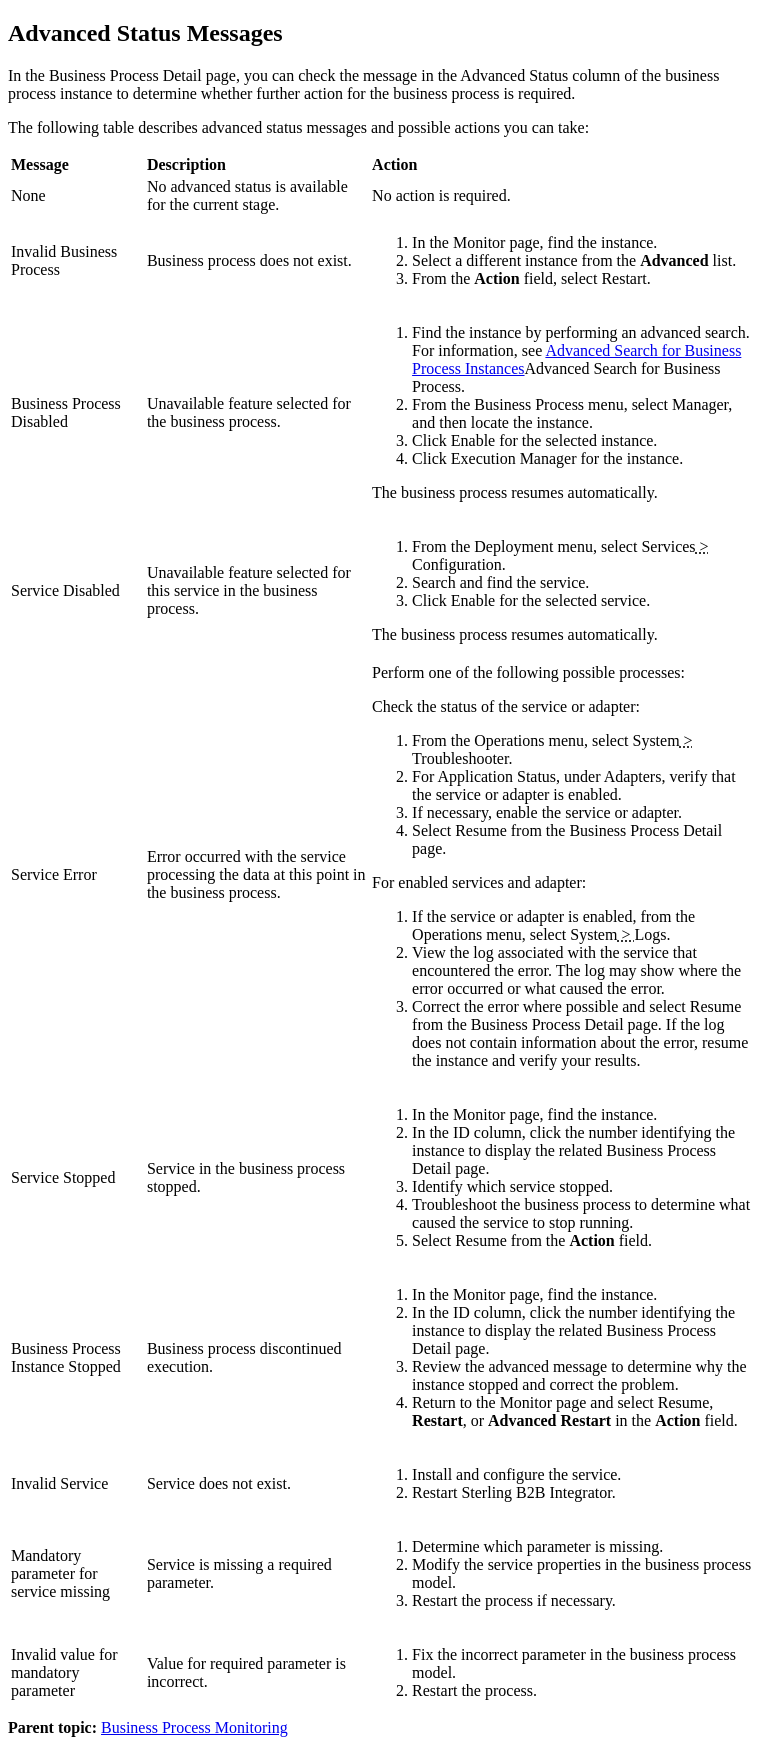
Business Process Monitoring (194, 1727)
